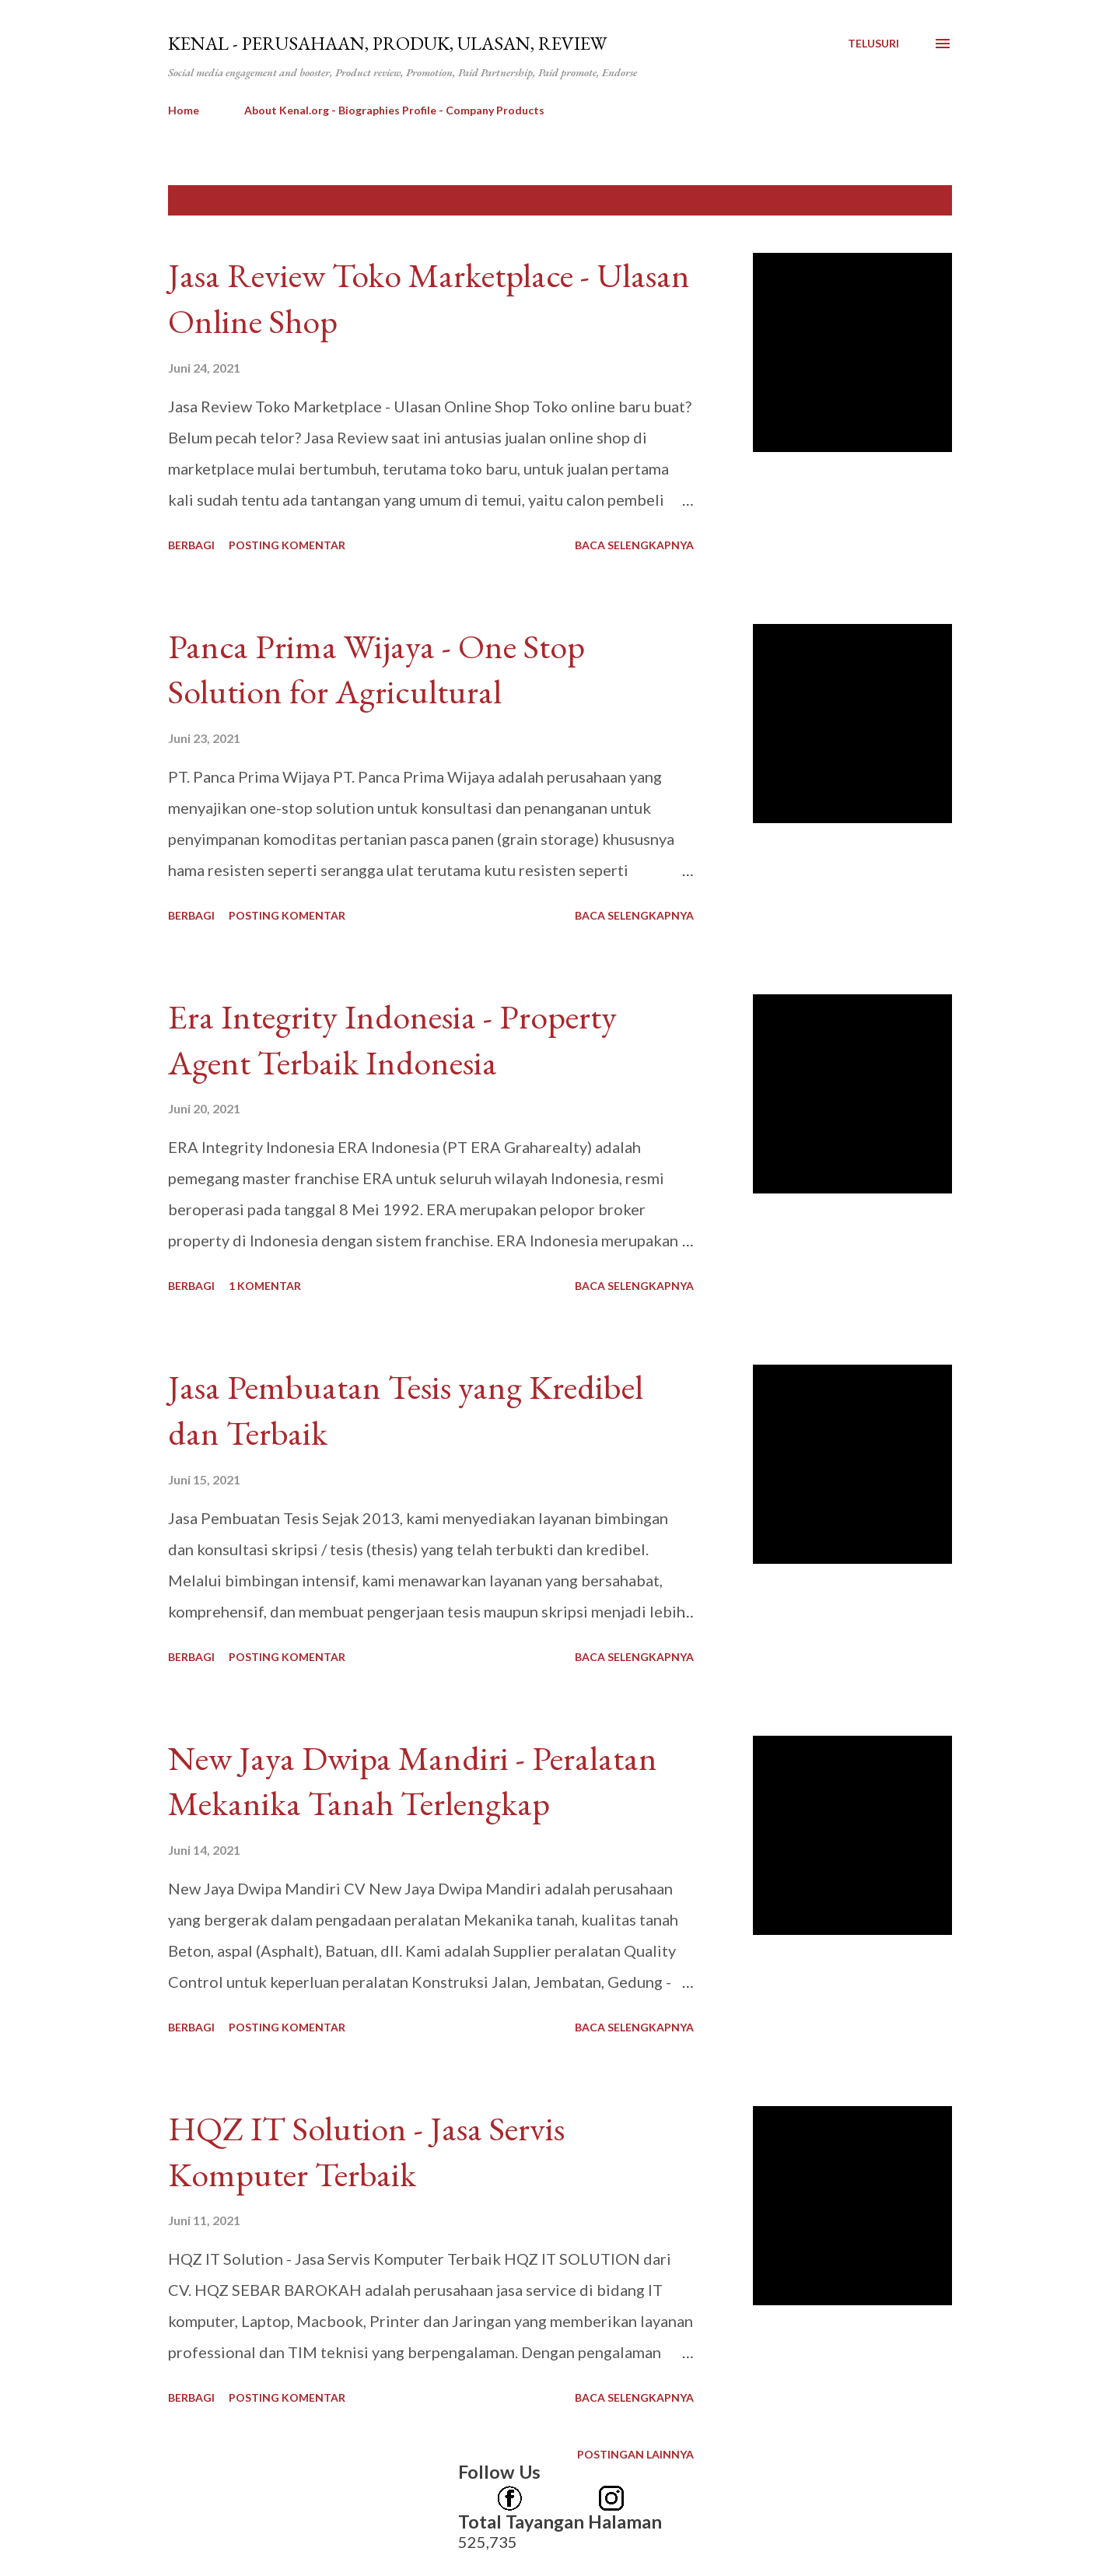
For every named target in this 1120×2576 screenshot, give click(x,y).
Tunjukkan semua (882, 200)
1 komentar (265, 1285)
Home (183, 110)
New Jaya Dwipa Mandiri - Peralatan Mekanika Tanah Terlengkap (412, 1781)
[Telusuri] (873, 43)
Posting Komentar (287, 545)
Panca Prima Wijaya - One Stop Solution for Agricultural (376, 669)
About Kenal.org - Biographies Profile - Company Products (394, 110)
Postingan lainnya (635, 2454)
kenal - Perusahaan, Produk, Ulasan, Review (387, 43)
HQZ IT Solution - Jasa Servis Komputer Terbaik (366, 2151)
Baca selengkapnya (634, 545)
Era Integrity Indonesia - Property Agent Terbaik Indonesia (392, 1039)
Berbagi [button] (191, 545)
